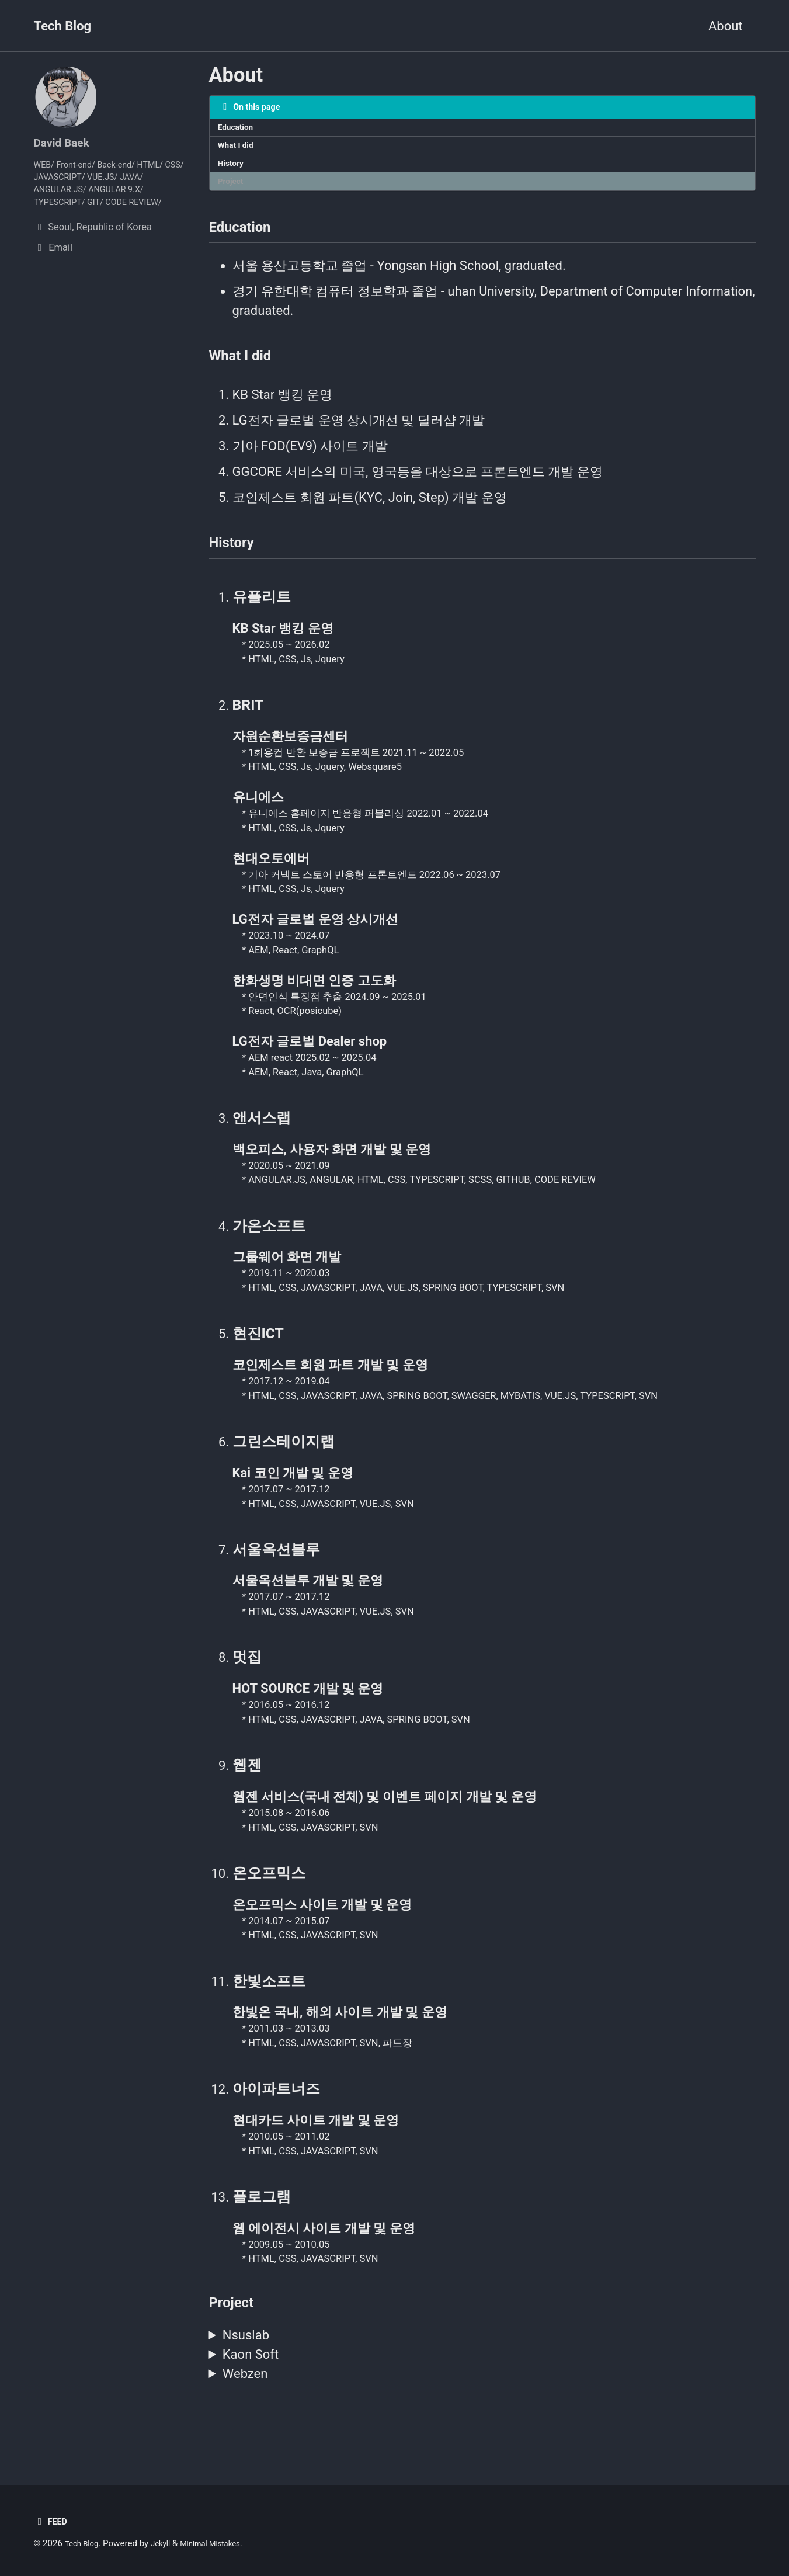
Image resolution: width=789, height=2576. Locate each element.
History (233, 170)
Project (233, 190)
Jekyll (167, 2543)
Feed (52, 2521)
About (725, 26)
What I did (239, 150)
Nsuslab (246, 2379)
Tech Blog (63, 26)
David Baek (66, 142)
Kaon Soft (251, 2398)
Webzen (245, 2417)
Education (238, 129)
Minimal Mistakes (223, 2543)
